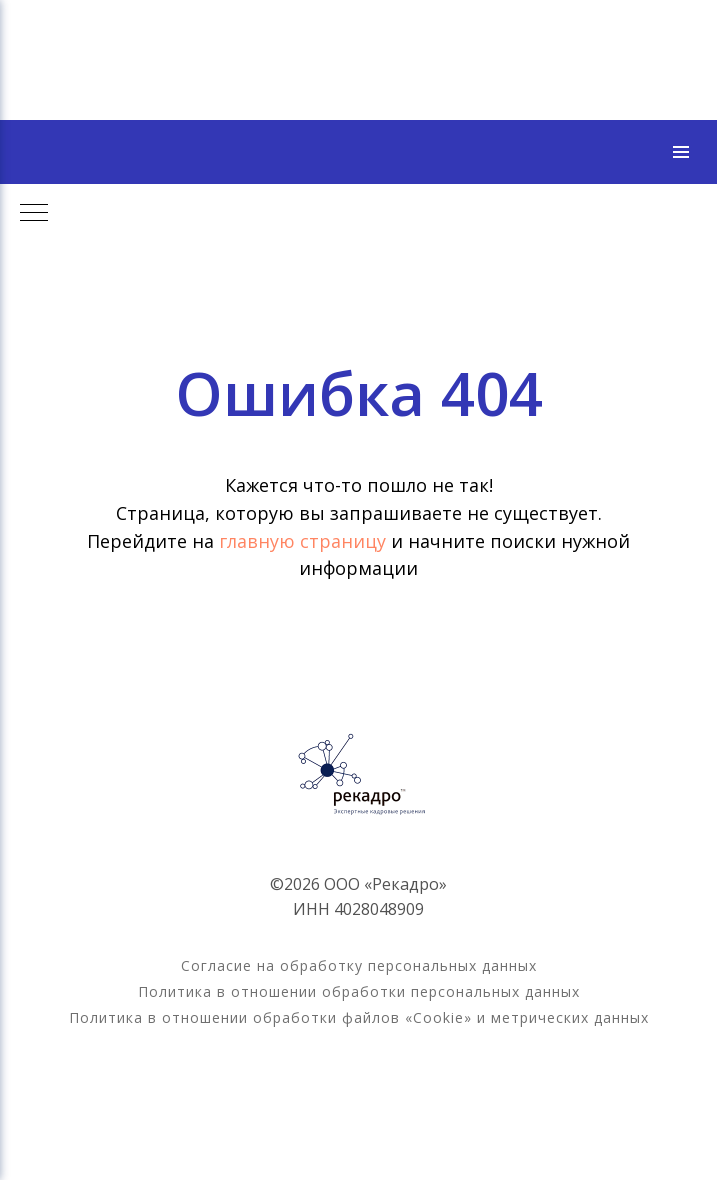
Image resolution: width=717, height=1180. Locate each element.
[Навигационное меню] (681, 152)
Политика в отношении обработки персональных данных (359, 991)
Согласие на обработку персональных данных (359, 965)
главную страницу (305, 541)
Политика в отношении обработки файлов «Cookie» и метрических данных (359, 1017)
